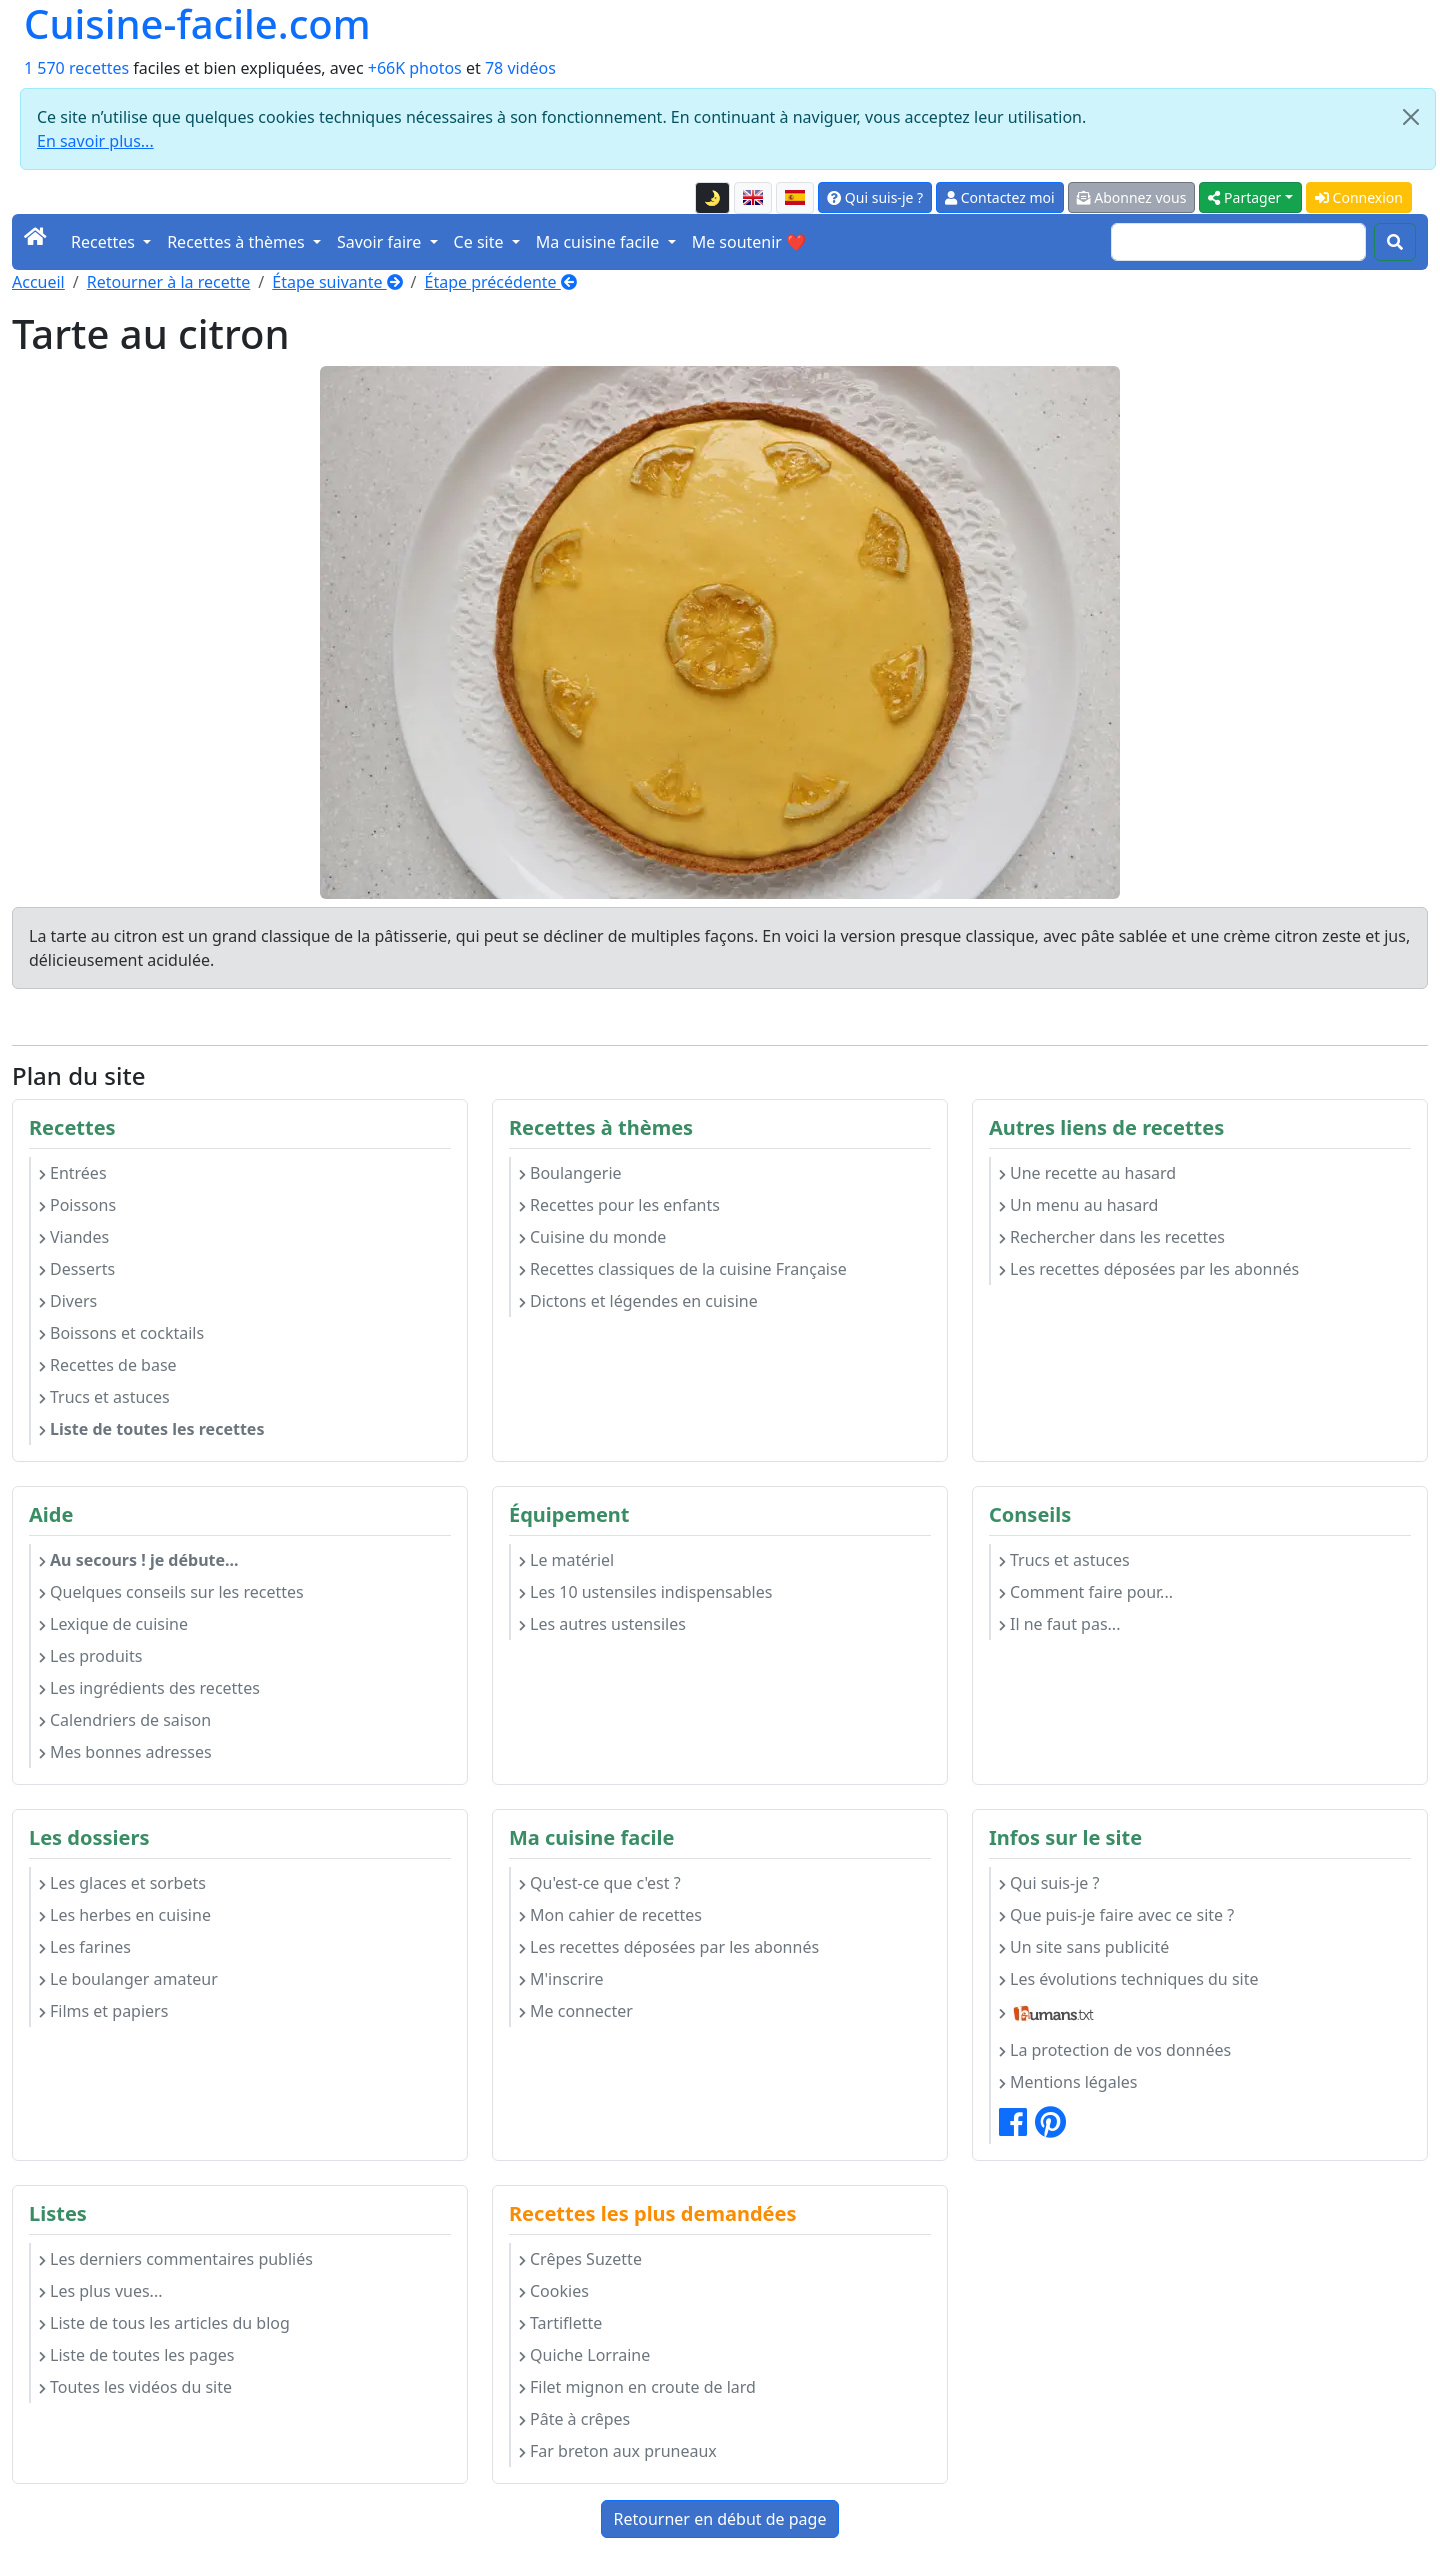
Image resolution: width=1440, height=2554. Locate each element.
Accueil (38, 282)
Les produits (90, 1656)
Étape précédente (501, 282)
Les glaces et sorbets (122, 1883)
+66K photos (415, 68)
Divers (68, 1301)
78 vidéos (520, 68)
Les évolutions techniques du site (1129, 1979)
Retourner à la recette (169, 282)
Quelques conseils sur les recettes (171, 1592)
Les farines (85, 1947)
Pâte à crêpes (574, 2419)
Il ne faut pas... (1059, 1624)
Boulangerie (570, 1173)
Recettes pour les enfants (619, 1205)
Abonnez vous (1132, 197)
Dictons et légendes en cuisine (638, 1301)
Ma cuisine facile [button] (600, 242)
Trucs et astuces (104, 1397)
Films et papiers (103, 2011)
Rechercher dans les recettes (1112, 1237)
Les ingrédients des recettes (149, 1688)
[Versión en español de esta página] (795, 198)
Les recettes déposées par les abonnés (1149, 1269)
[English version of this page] (753, 198)
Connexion (1359, 197)
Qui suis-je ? (875, 197)
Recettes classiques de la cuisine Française (683, 1269)
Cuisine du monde (592, 1237)
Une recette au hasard (1087, 1173)
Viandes (74, 1237)
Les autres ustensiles (602, 1624)
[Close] (1411, 117)
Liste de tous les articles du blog (164, 2323)
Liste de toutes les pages (136, 2355)
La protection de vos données (1115, 2050)
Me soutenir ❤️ (749, 242)
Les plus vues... (100, 2291)
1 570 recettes (76, 68)
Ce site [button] (481, 242)
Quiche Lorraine (584, 2355)
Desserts (77, 1269)
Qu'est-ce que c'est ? (600, 1883)
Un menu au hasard (1078, 1205)
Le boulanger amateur (128, 1979)
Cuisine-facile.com (197, 24)
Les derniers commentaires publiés (176, 2259)
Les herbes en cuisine (125, 1915)
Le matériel (566, 1560)
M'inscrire (561, 1979)
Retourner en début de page (720, 2519)
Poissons (77, 1205)
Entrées (73, 1173)
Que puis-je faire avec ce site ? (1116, 1915)
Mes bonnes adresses (125, 1752)
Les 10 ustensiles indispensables (645, 1592)
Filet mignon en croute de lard (637, 2387)
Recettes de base (108, 1365)
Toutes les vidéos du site (135, 2387)
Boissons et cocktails (121, 1333)
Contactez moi (999, 197)
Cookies (554, 2291)
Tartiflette (560, 2323)
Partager (1244, 197)
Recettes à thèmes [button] (238, 242)
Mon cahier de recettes (610, 1915)
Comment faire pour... (1086, 1592)
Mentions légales (1068, 2082)
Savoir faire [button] (381, 242)
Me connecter (576, 2011)
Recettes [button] (105, 242)
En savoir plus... (95, 141)
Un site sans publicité (1084, 1947)
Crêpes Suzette (580, 2259)
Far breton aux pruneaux (618, 2451)
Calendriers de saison (125, 1720)
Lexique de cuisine (113, 1624)
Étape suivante (337, 282)
